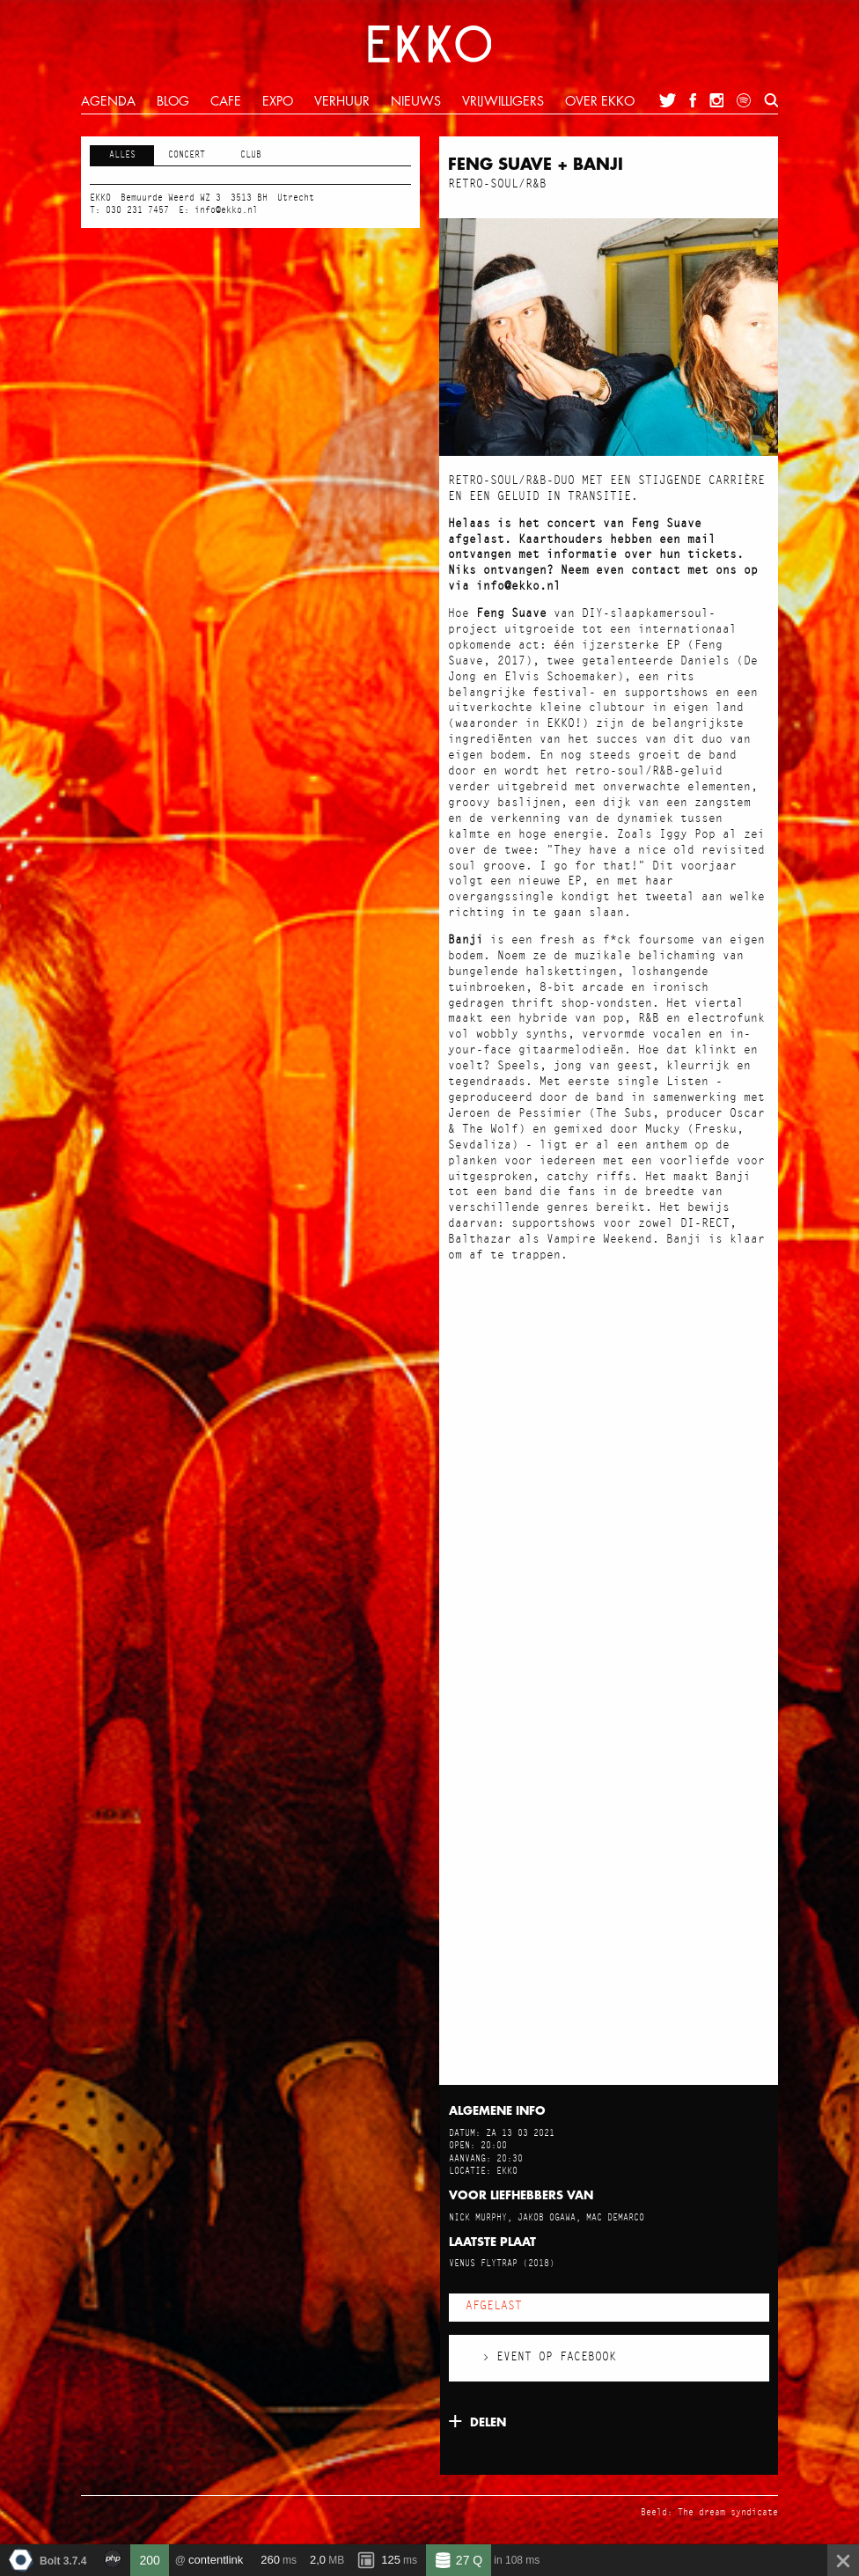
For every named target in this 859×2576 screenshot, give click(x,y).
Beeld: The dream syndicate (709, 2512)
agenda (108, 101)
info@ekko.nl (226, 210)
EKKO (429, 44)
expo (277, 101)
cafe (225, 101)
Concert (186, 154)
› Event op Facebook (549, 2357)
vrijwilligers (503, 101)
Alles (122, 154)
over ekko (600, 101)
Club (250, 154)
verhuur (342, 101)
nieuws (416, 101)
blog (173, 101)
